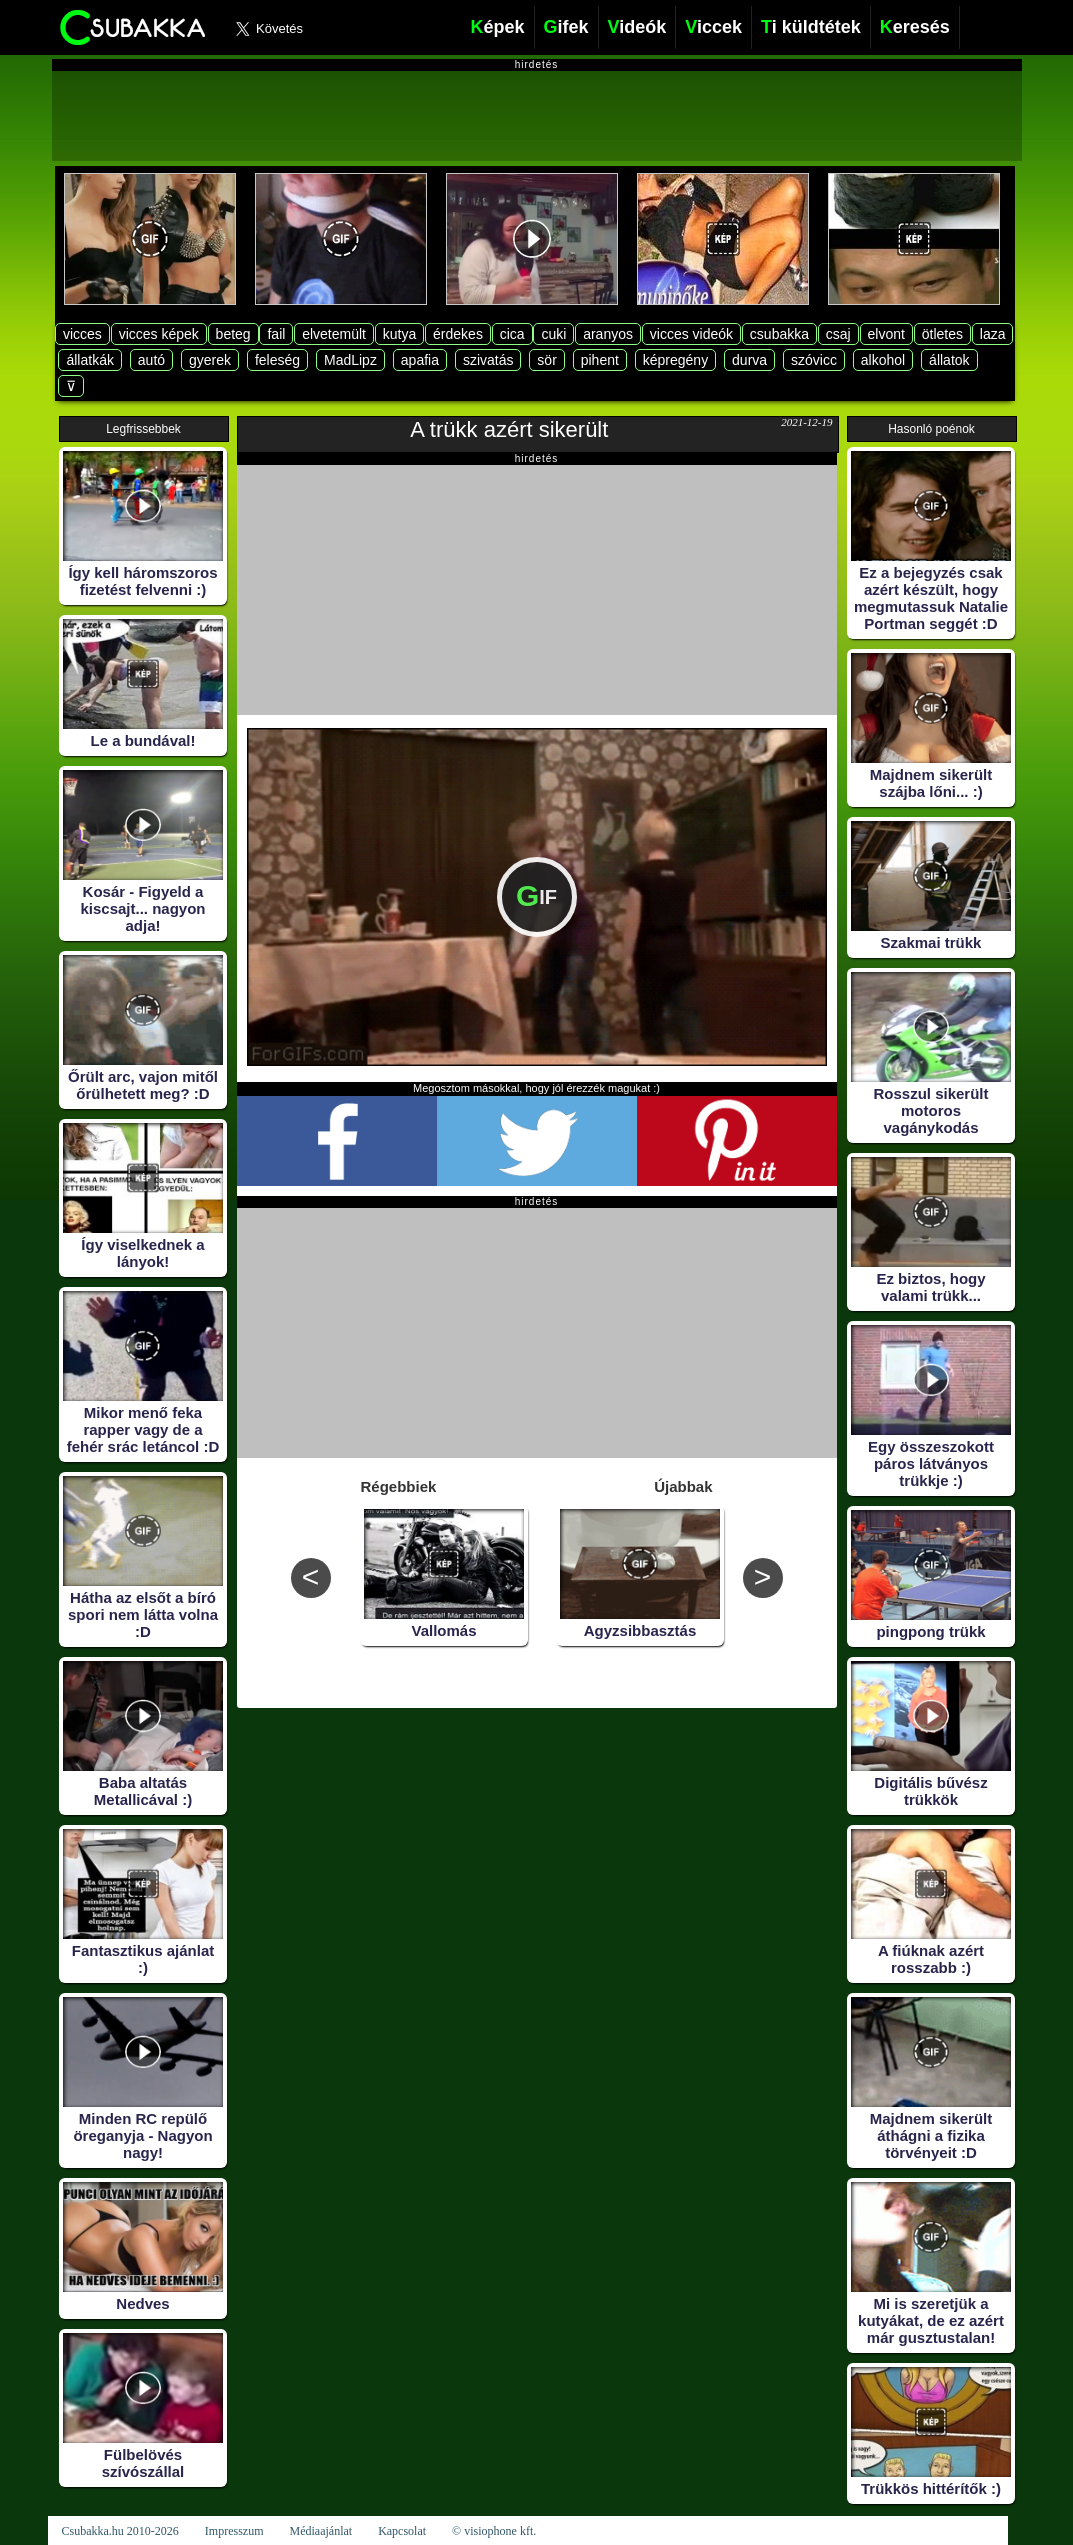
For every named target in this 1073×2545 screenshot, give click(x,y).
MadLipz (350, 360)
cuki (553, 334)
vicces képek (159, 334)
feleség (277, 360)
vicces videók (691, 334)
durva (749, 360)
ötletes (942, 334)
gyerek (210, 360)
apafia (420, 360)
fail (276, 334)
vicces (82, 334)
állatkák (89, 360)
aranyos (608, 334)
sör (546, 360)
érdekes (458, 334)
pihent (600, 360)
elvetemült (334, 334)
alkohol (883, 360)
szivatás (488, 360)
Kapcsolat (402, 2531)
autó (151, 360)
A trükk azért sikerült (509, 429)
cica (512, 334)
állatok (949, 360)
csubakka (779, 334)
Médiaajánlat (320, 2531)
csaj (838, 334)
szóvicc (814, 360)
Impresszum (234, 2531)
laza (993, 334)
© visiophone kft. (494, 2531)
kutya (399, 334)
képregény (675, 360)
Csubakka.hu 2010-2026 (120, 2531)
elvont (886, 334)
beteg (233, 334)
